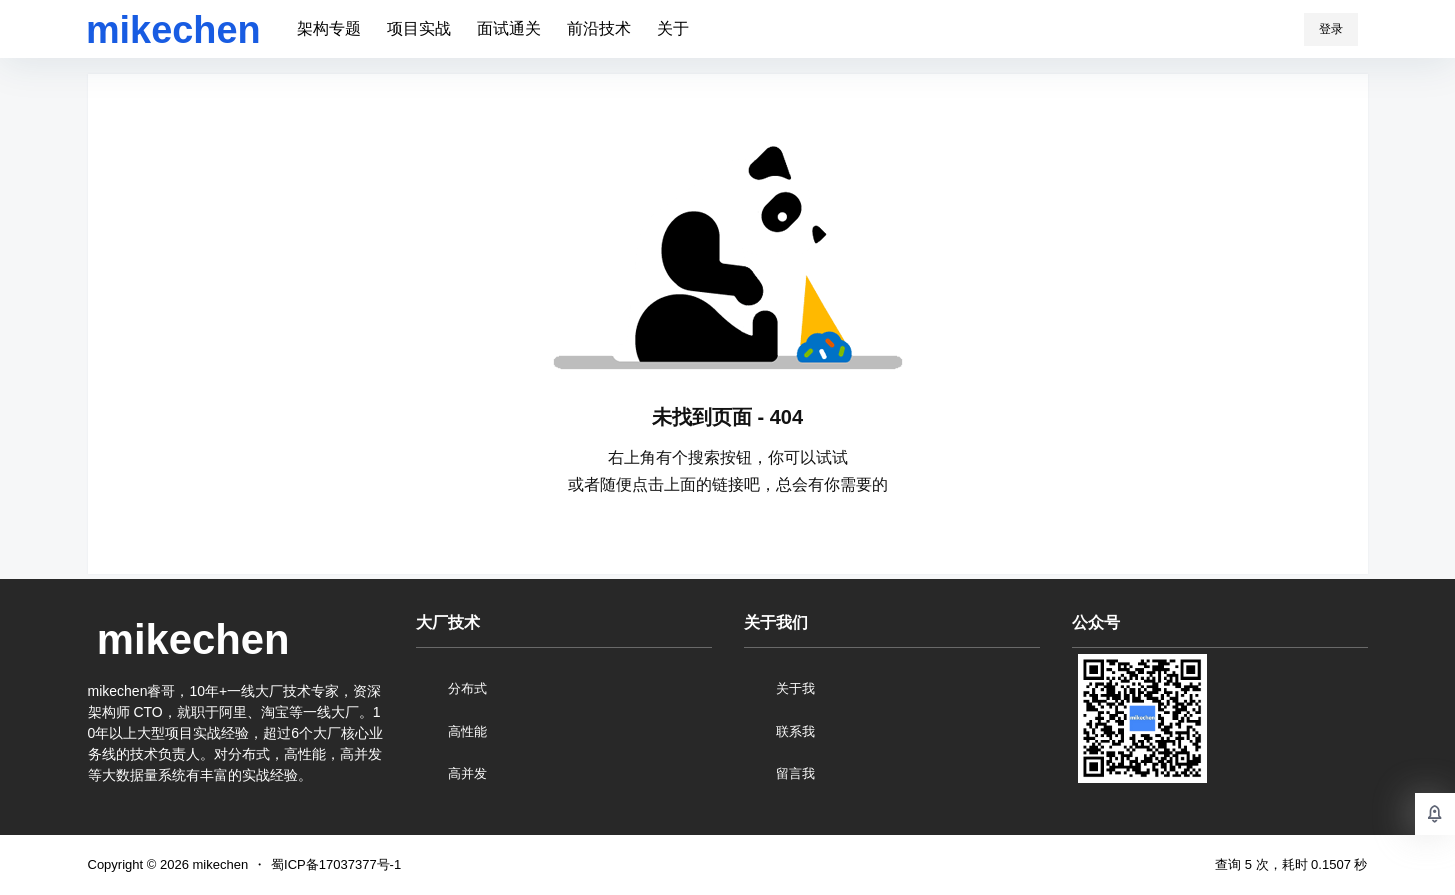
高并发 (467, 773)
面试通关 (509, 28)
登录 (1331, 29)
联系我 (795, 731)
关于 (673, 28)
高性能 (467, 731)
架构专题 (329, 28)
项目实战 (419, 28)
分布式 (467, 688)
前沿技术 (599, 28)
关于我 (795, 688)
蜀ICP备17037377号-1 (336, 864)
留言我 (795, 773)
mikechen (218, 864)
